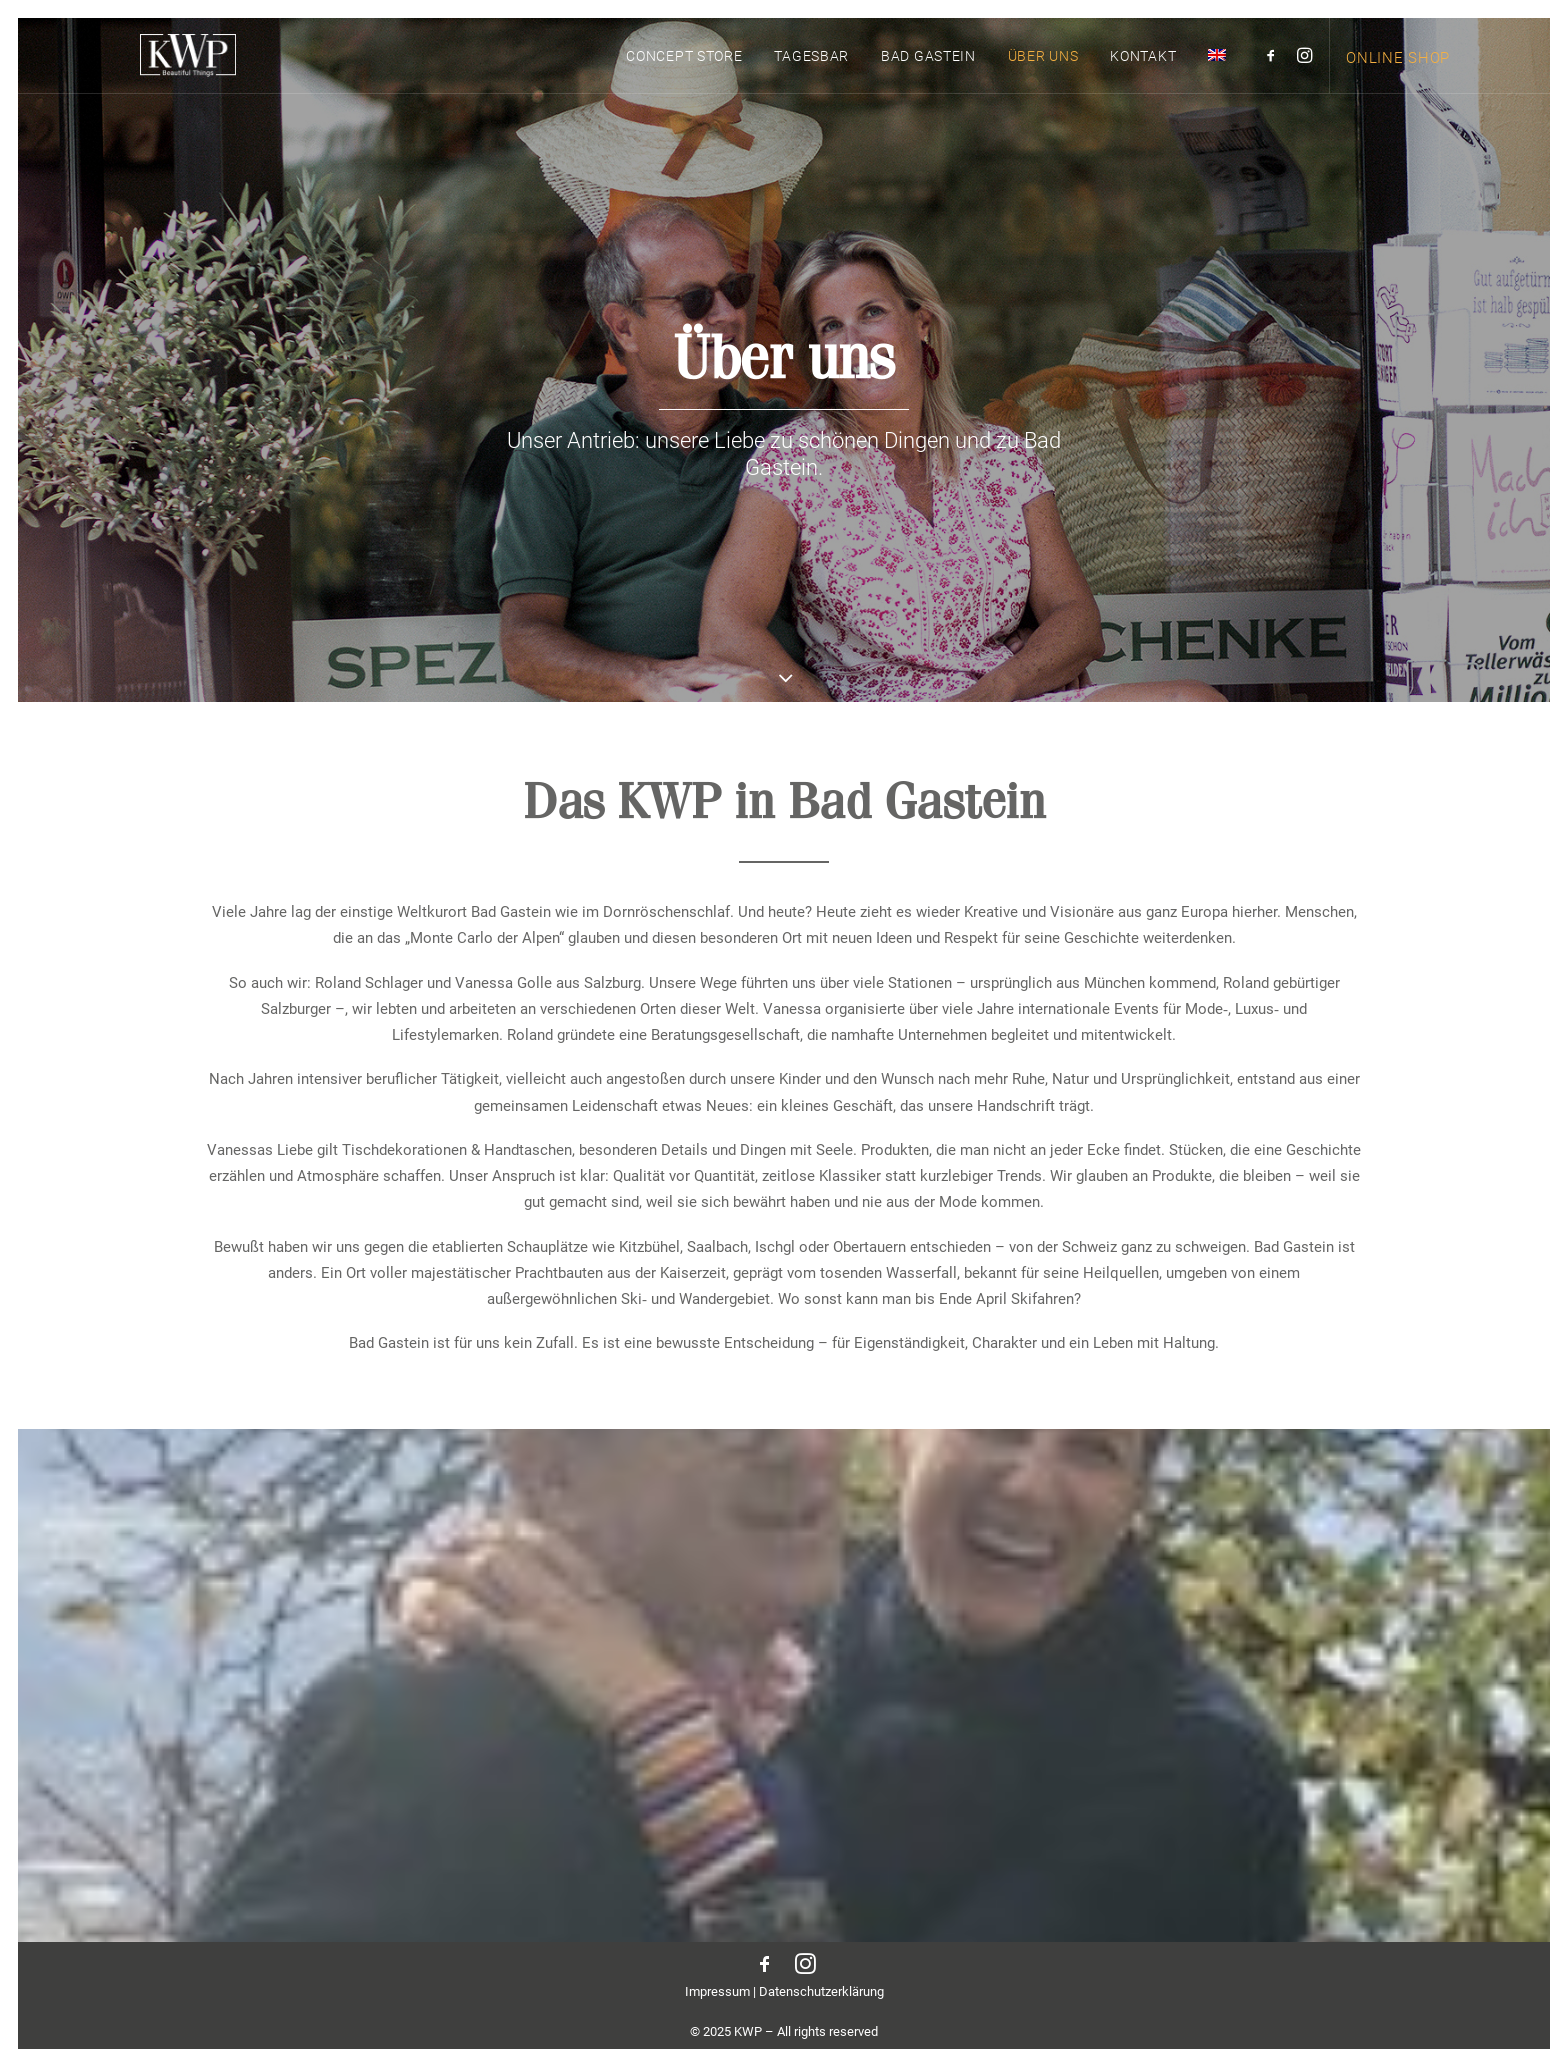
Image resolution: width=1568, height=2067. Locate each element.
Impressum (717, 1991)
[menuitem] (684, 73)
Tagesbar (811, 74)
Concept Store (684, 74)
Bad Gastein (928, 74)
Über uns (1043, 74)
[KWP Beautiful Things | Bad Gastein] (180, 72)
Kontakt (1143, 74)
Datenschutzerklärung (821, 1991)
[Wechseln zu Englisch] (1210, 72)
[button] (1274, 72)
